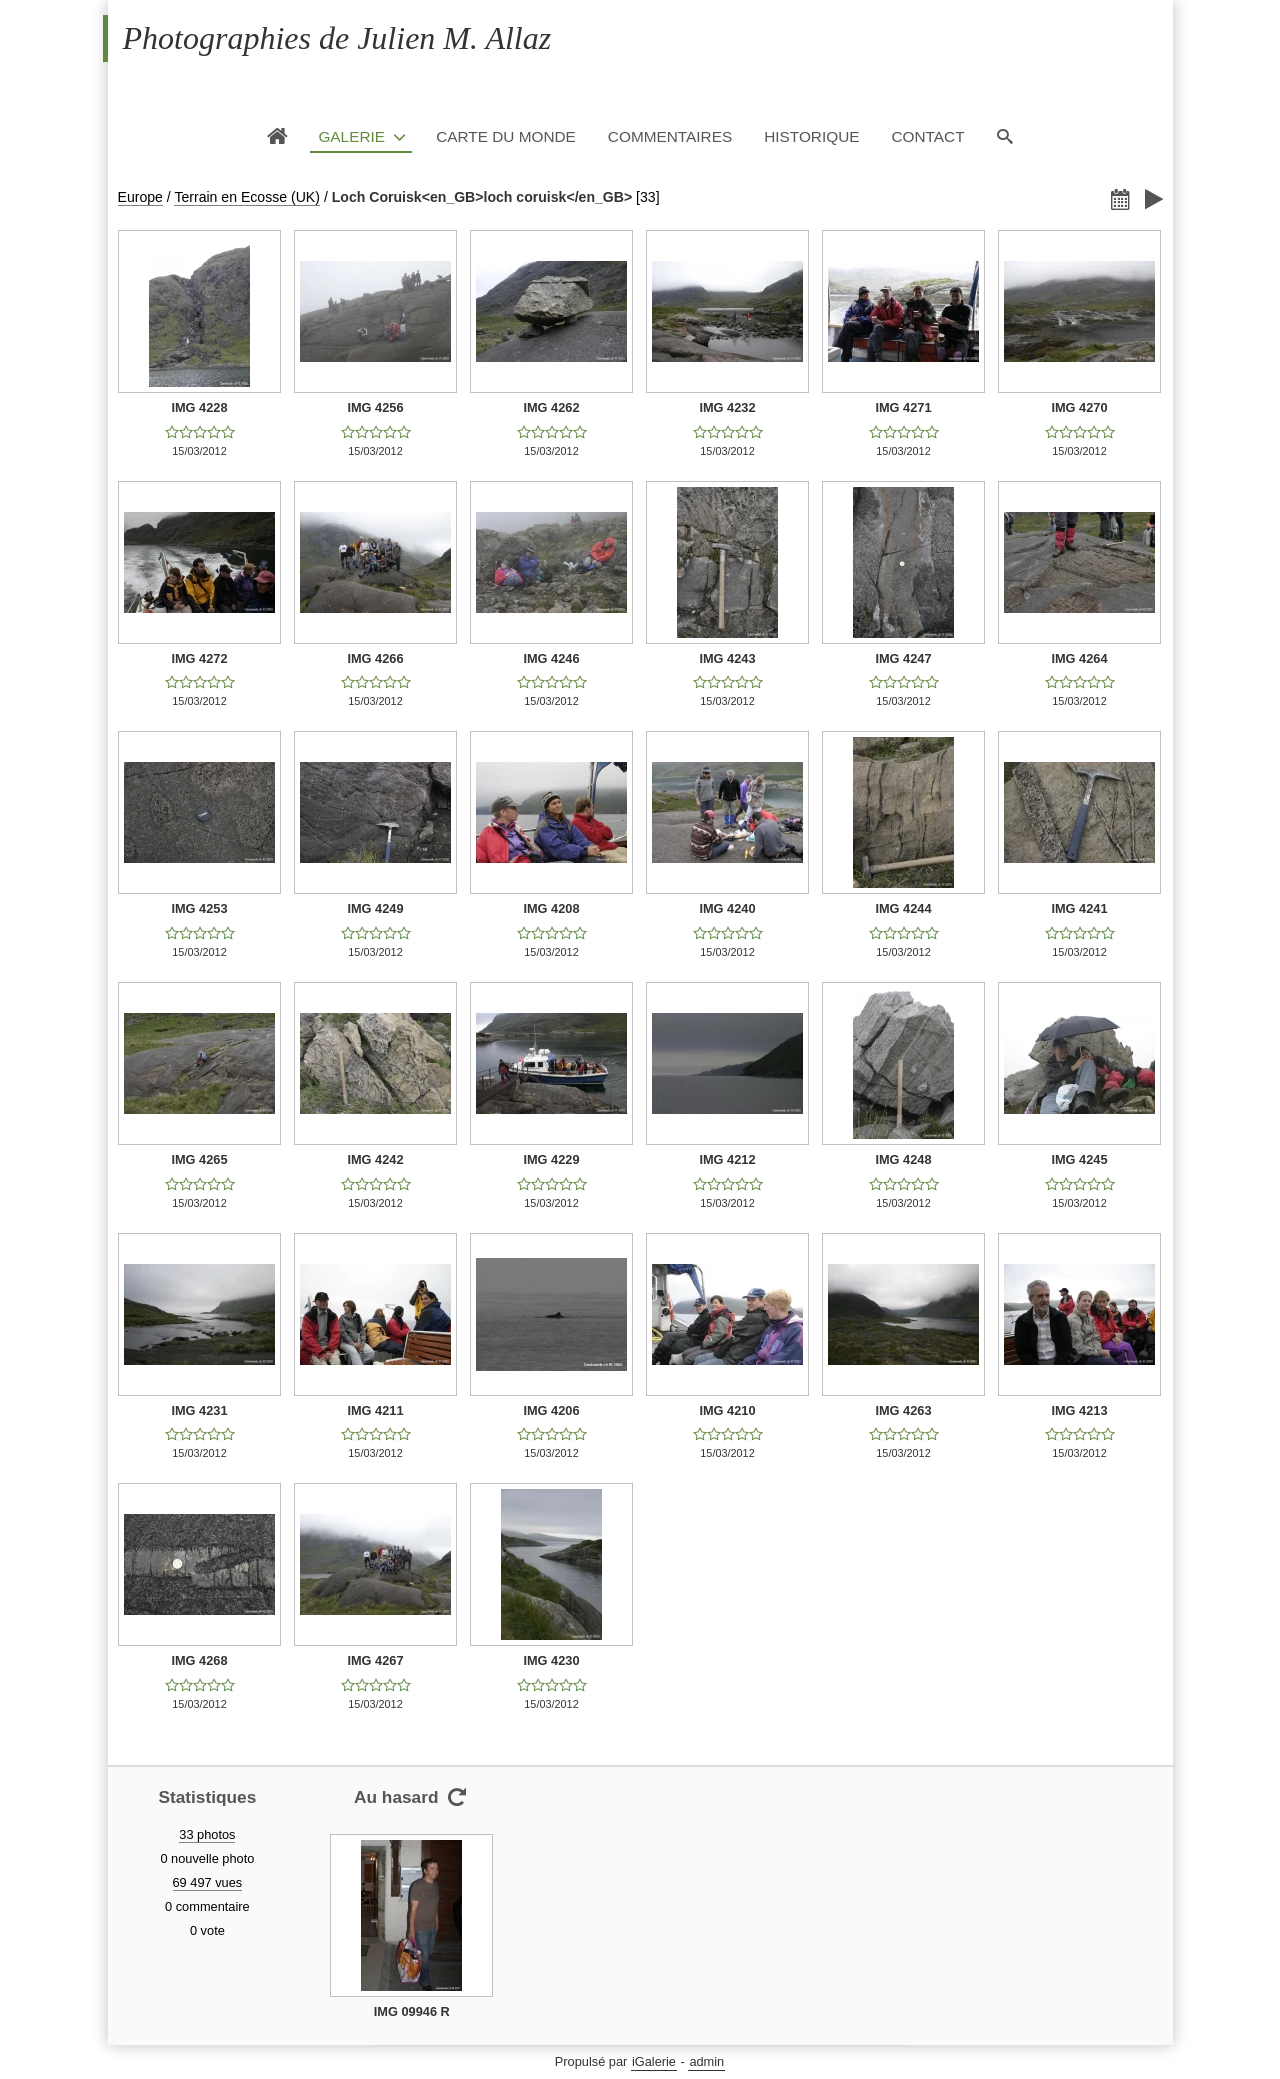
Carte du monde (506, 136)
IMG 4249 (375, 908)
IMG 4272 (199, 658)
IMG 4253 (199, 908)
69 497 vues (208, 1882)
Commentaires (670, 136)
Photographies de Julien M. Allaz (337, 38)
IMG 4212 (727, 1159)
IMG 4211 (375, 1410)
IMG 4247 (903, 658)
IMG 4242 (375, 1159)
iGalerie (654, 2061)
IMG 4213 (1079, 1410)
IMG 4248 (903, 1159)
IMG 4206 (551, 1410)
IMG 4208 (551, 908)
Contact (927, 136)
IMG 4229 (551, 1159)
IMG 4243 (727, 658)
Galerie (351, 136)
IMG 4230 (551, 1660)
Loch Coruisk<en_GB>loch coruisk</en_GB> (482, 197)
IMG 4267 (375, 1660)
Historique (811, 136)
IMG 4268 (199, 1660)
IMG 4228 (199, 407)
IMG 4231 (199, 1410)
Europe (140, 197)
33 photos (207, 1834)
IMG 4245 (1079, 1159)
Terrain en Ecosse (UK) (247, 197)
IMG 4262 (551, 407)
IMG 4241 (1079, 908)
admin (706, 2061)
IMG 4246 (551, 658)
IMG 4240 (727, 908)
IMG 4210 (727, 1410)
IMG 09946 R (412, 2011)
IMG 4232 (727, 407)
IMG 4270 (1079, 407)
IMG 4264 (1079, 658)
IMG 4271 (903, 407)
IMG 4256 (375, 407)
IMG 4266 (375, 658)
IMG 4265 (199, 1159)
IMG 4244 (903, 908)
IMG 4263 (903, 1410)
